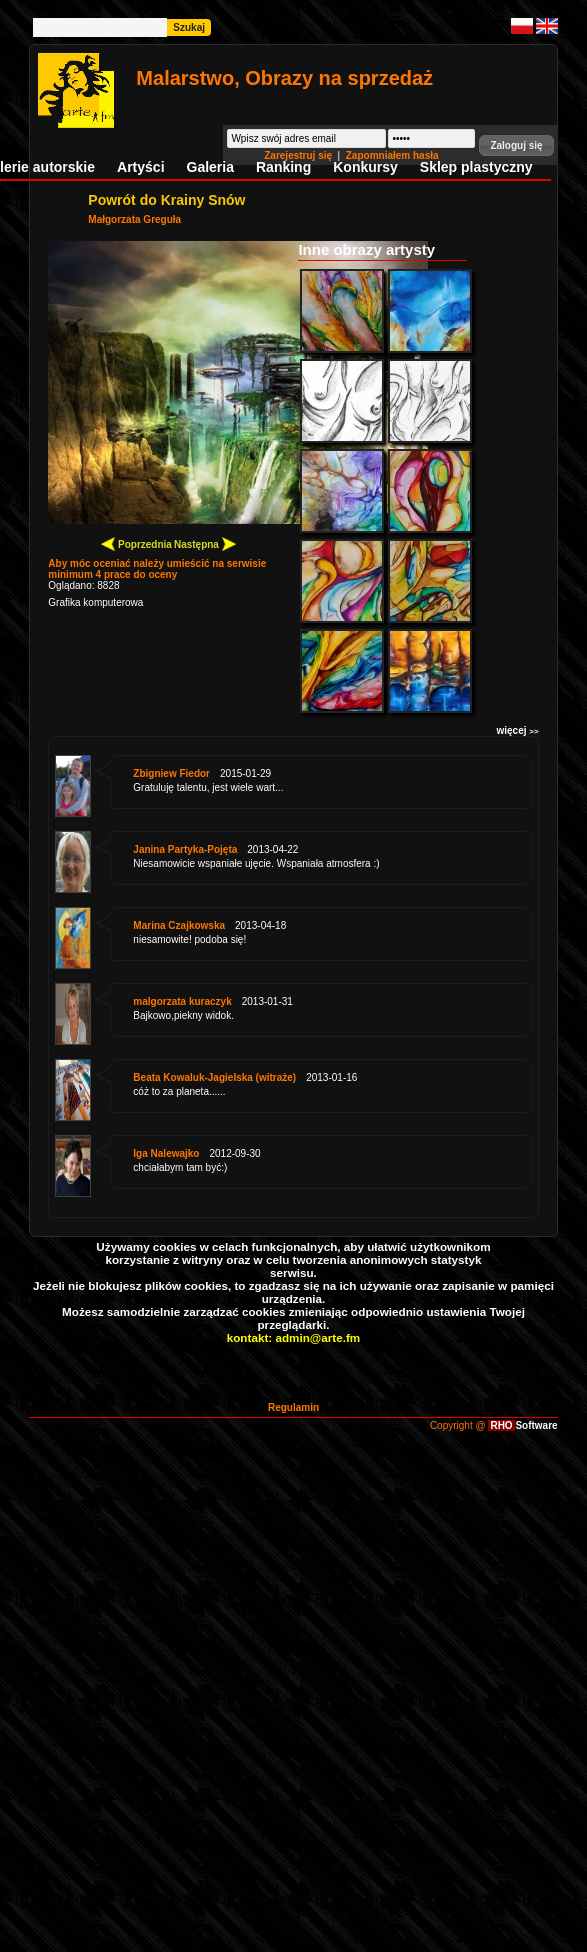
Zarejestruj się (299, 155)
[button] (516, 145)
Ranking (283, 167)
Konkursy (365, 167)
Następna (205, 543)
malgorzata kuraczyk (182, 1001)
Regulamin (293, 1407)
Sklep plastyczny (476, 167)
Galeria (210, 167)
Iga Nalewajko (166, 1153)
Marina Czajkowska (179, 925)
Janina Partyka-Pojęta (185, 849)
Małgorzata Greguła (134, 219)
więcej (517, 730)
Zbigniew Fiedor (171, 773)
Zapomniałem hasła (392, 155)
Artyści (140, 167)
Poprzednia (136, 543)
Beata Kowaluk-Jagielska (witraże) (214, 1077)
